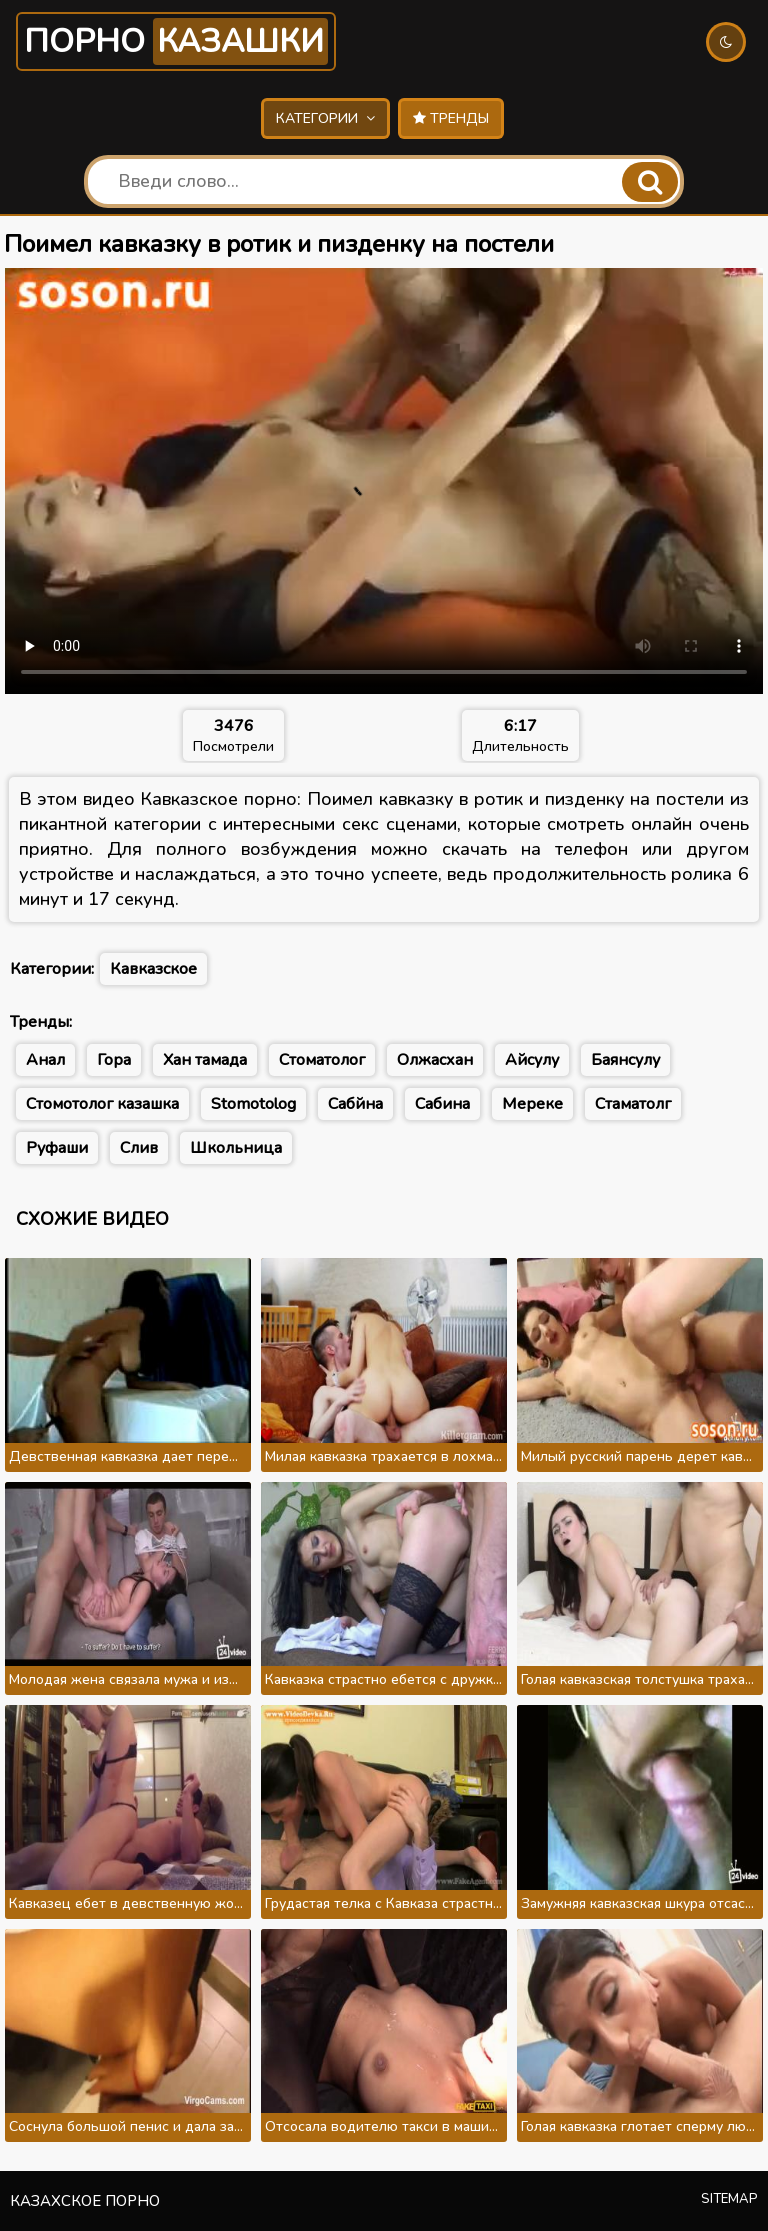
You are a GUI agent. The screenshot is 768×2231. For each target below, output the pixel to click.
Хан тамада (205, 1060)
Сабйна (355, 1104)
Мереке (532, 1104)
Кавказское (153, 969)
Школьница (236, 1148)
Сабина (442, 1104)
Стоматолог (322, 1060)
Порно (176, 41)
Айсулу (532, 1060)
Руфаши (57, 1148)
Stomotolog (253, 1104)
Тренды (451, 118)
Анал (45, 1060)
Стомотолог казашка (102, 1104)
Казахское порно (85, 2201)
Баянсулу (625, 1060)
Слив (139, 1148)
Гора (114, 1060)
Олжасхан (435, 1060)
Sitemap (729, 2199)
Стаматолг (633, 1104)
